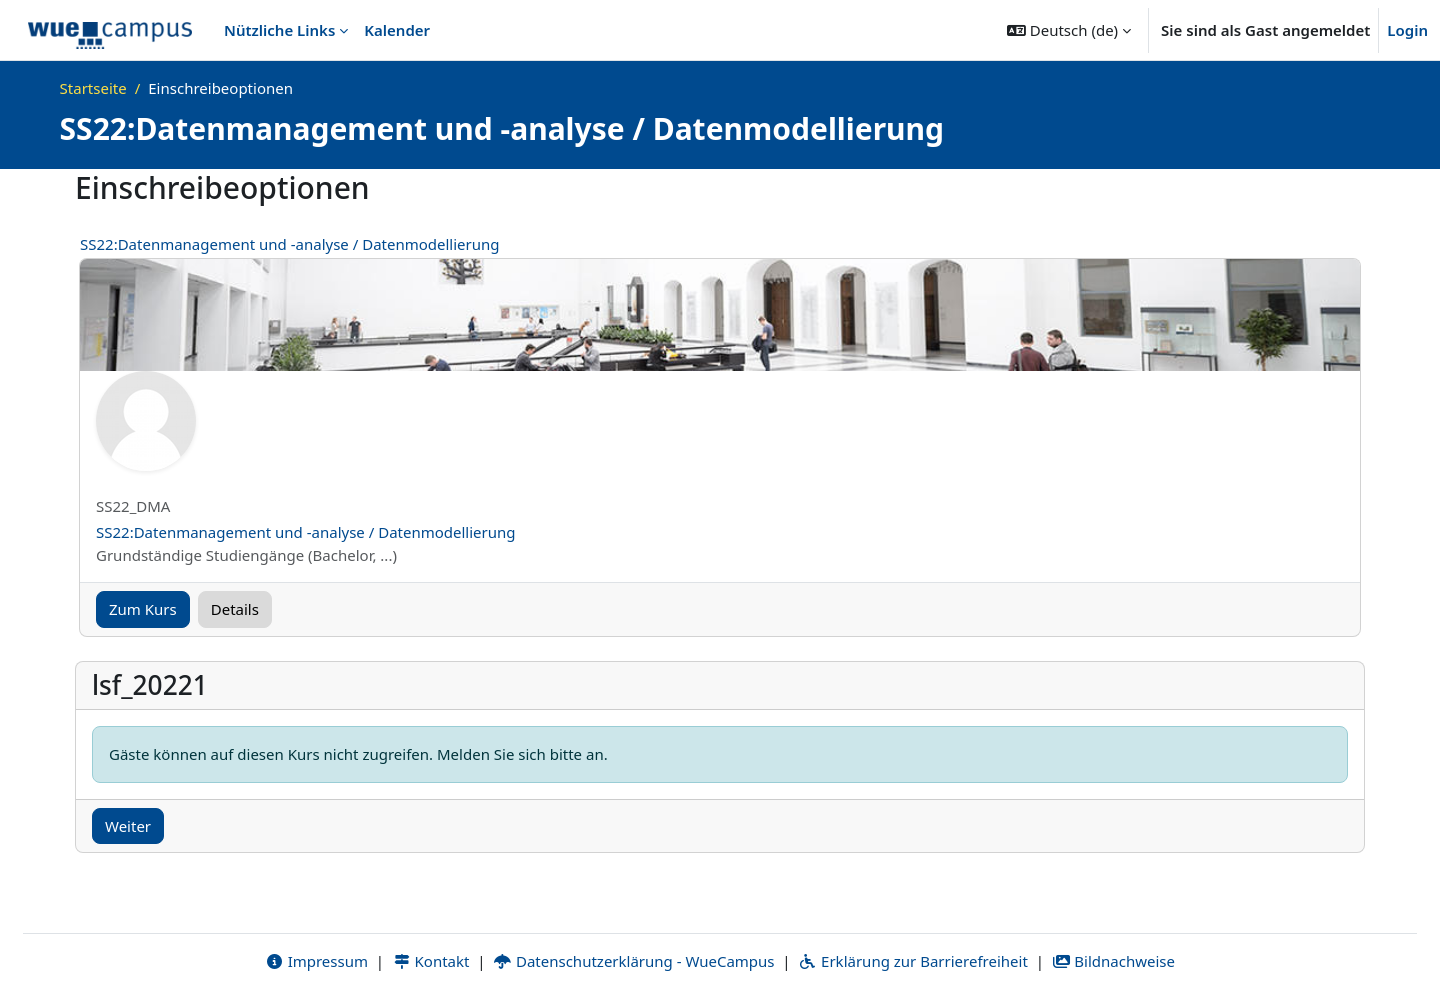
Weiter (128, 826)
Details (235, 609)
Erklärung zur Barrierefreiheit (912, 962)
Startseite (93, 88)
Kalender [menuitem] (397, 30)
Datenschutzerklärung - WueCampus (633, 962)
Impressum (316, 962)
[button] (1069, 30)
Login (1407, 30)
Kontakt (431, 962)
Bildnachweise (1113, 962)
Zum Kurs (143, 609)
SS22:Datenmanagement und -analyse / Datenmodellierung (290, 244)
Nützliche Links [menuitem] (279, 30)
